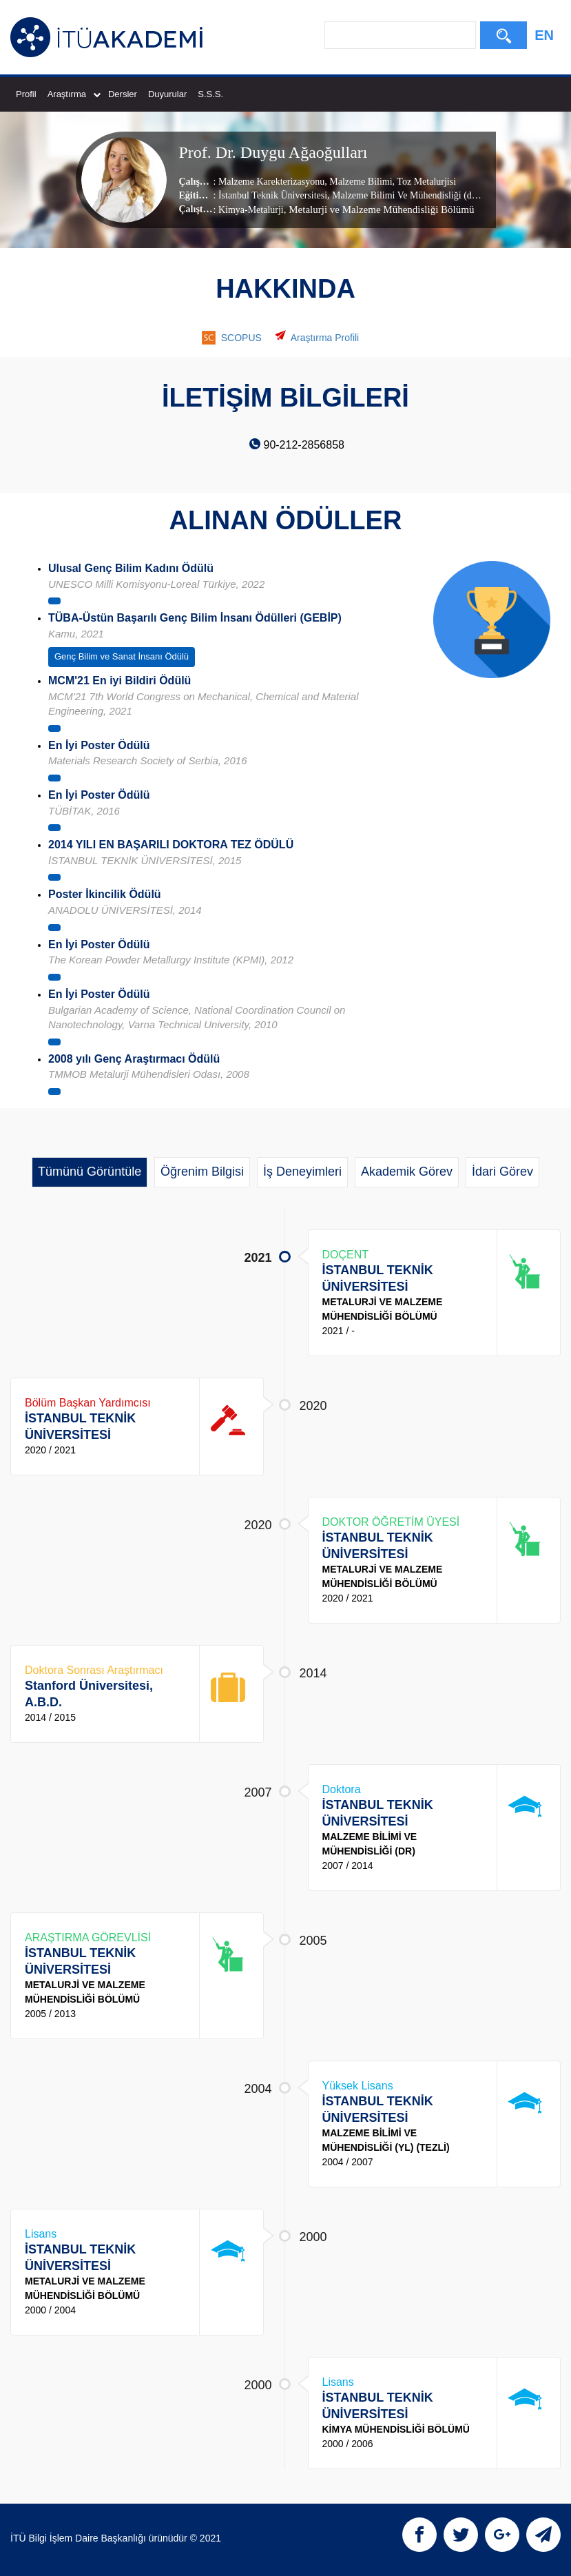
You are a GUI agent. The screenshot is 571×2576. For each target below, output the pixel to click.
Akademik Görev (407, 1171)
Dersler (122, 94)
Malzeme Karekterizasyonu (271, 181)
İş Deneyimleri (302, 1171)
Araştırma (74, 94)
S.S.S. (210, 94)
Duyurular (167, 94)
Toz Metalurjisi (425, 181)
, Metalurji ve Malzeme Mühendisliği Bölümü (379, 208)
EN (544, 35)
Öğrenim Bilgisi (202, 1171)
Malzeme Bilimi (360, 181)
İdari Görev (502, 1171)
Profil (26, 94)
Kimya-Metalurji (251, 209)
